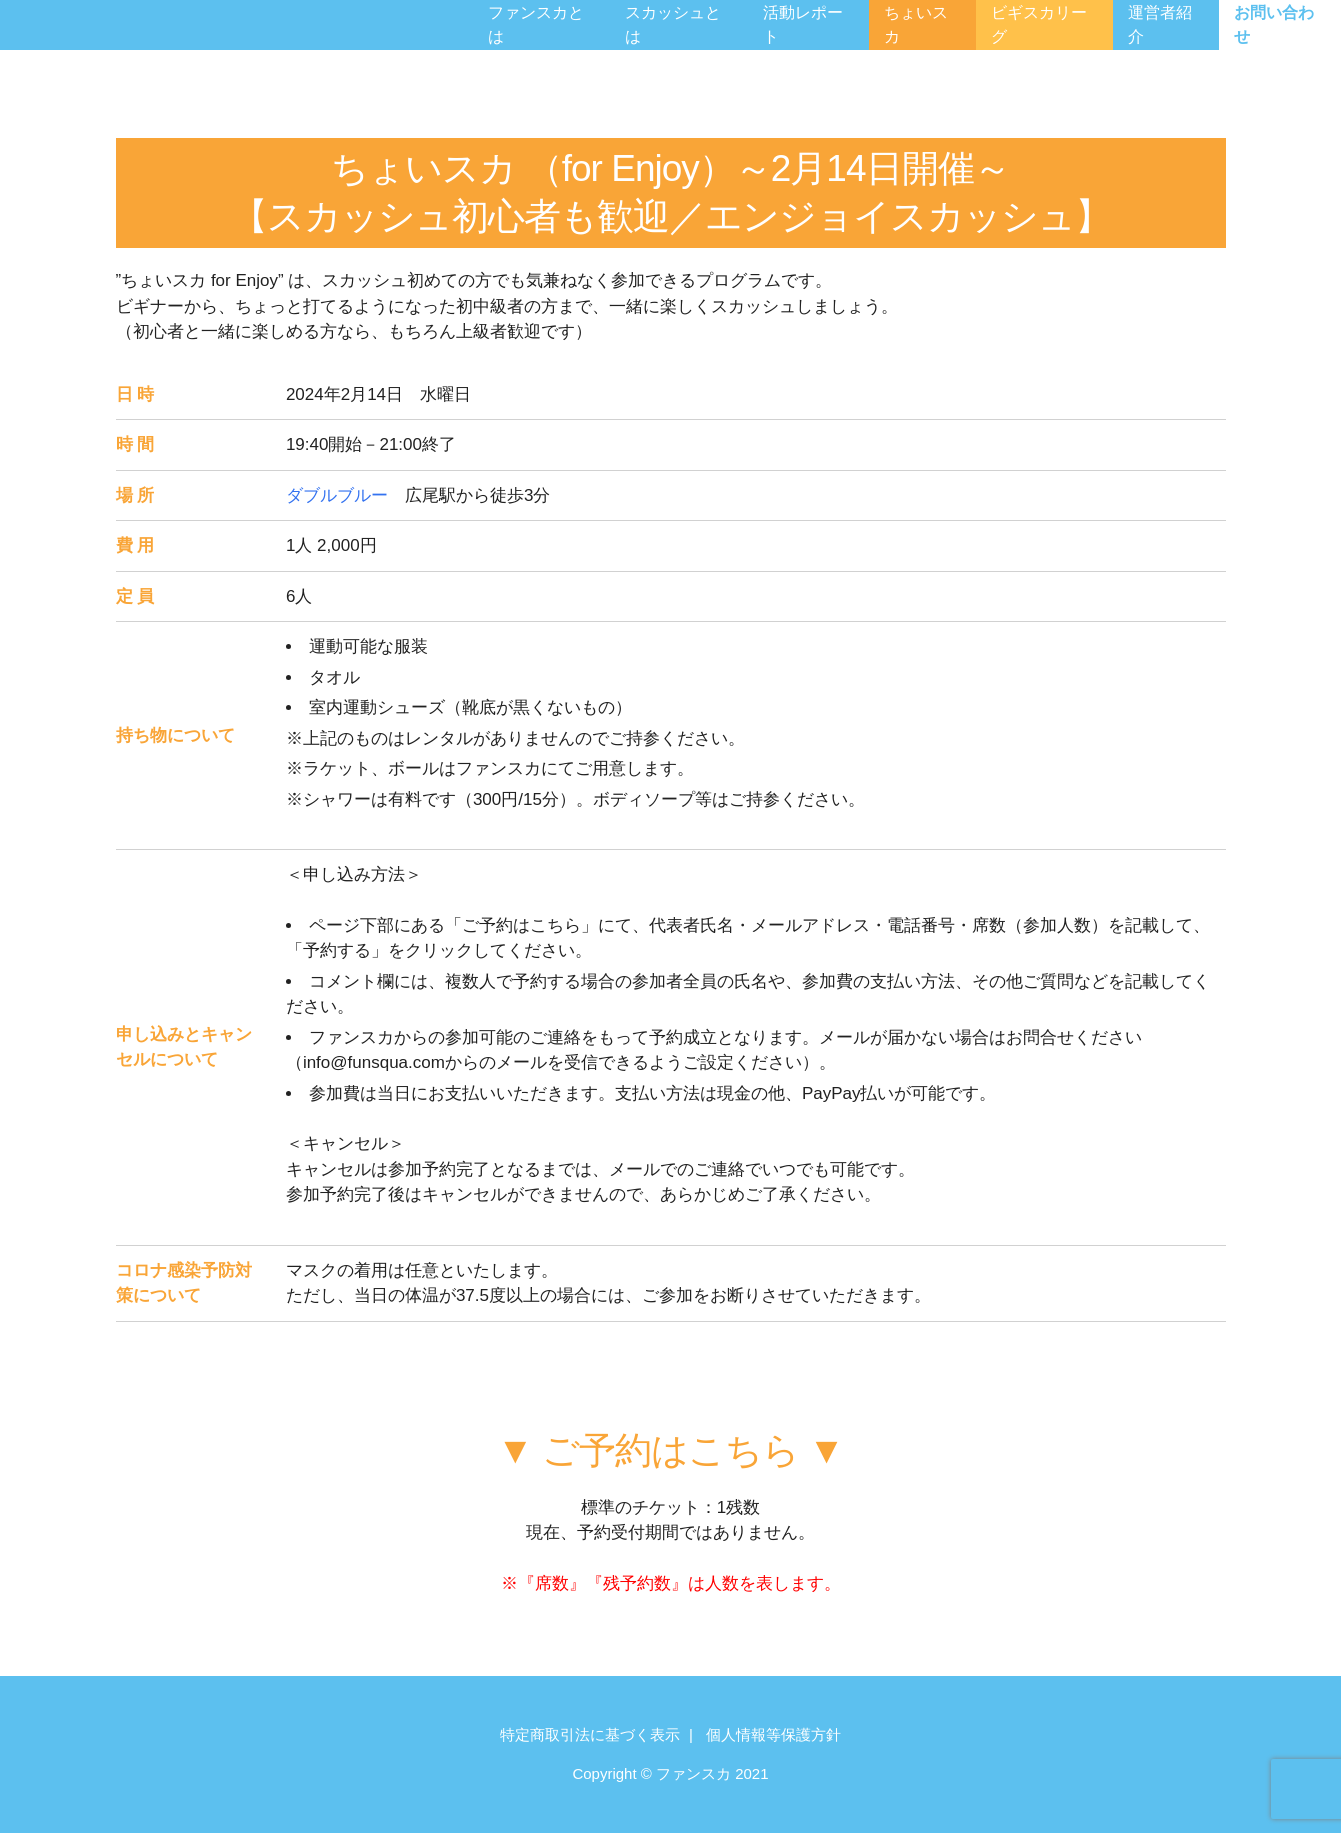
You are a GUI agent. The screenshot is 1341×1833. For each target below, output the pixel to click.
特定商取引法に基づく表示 (590, 1734)
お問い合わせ (1274, 24)
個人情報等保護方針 (773, 1734)
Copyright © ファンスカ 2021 (670, 1773)
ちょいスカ (916, 24)
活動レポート (803, 24)
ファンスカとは (536, 24)
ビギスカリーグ (1039, 24)
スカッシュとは (673, 24)
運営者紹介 (1160, 24)
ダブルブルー (337, 495)
